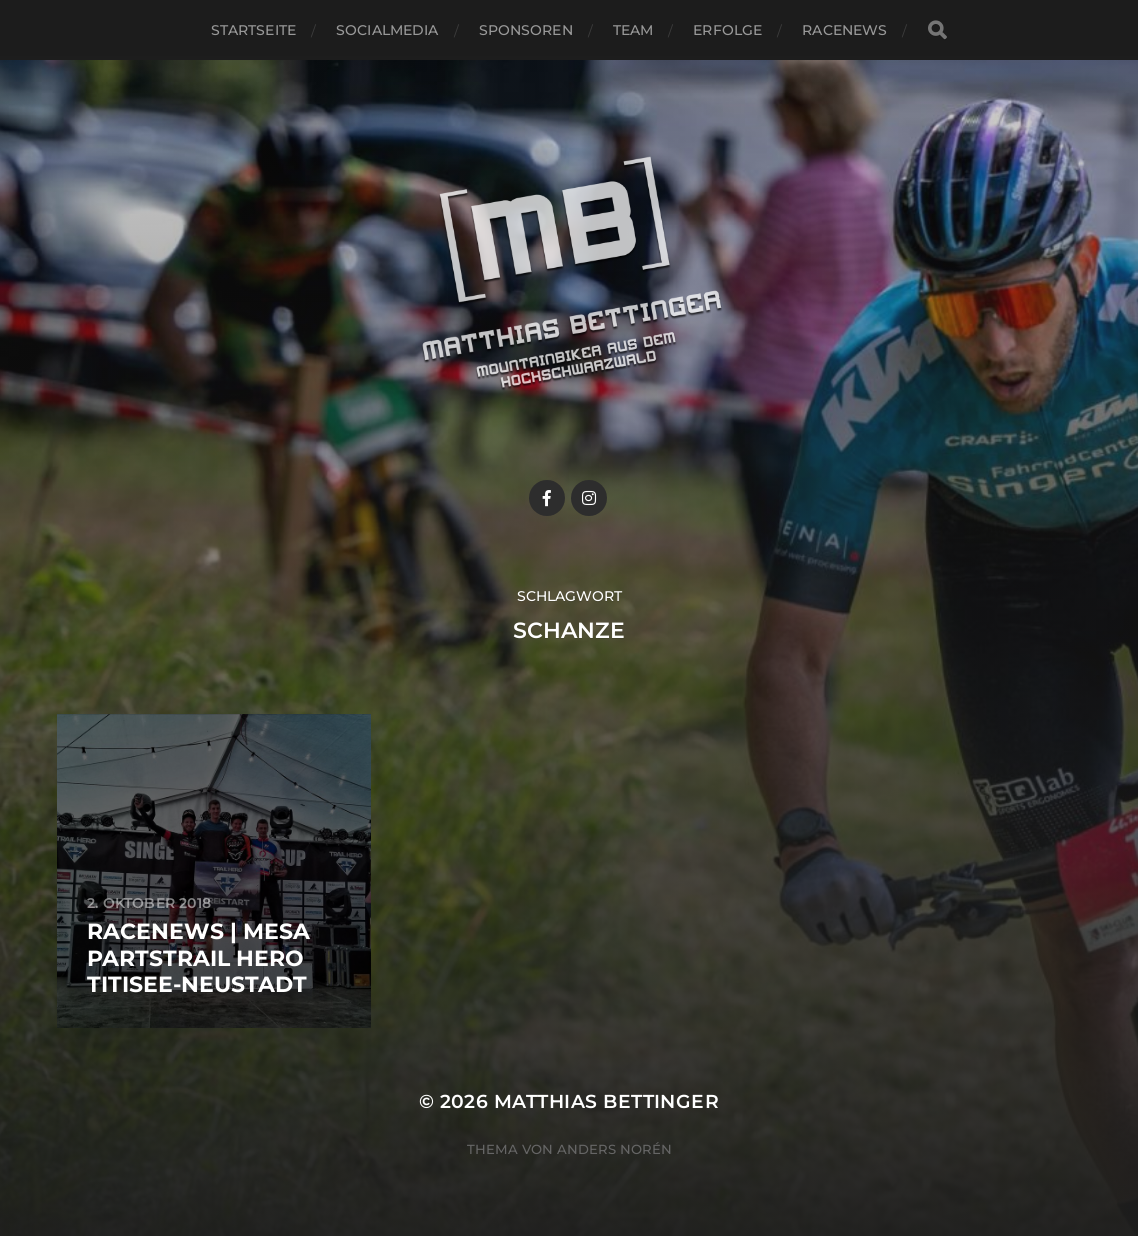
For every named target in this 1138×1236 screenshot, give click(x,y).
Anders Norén (614, 1149)
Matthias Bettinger (606, 1101)
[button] (1095, 28)
